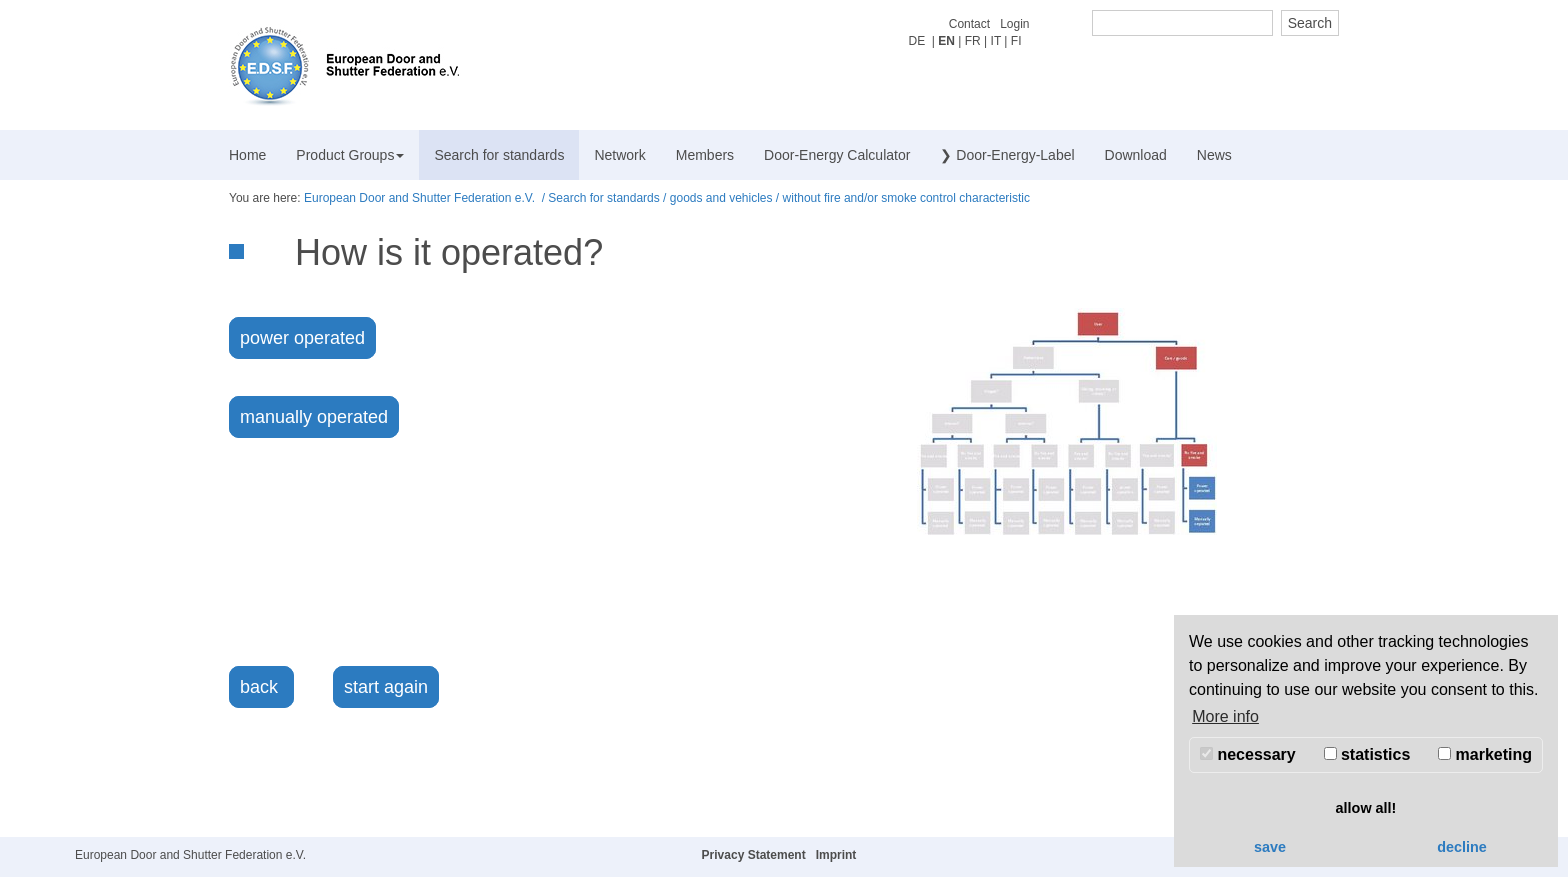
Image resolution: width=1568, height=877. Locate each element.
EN (946, 41)
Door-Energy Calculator (837, 155)
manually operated (314, 417)
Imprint (836, 855)
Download (1136, 155)
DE (917, 41)
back (261, 687)
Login (1014, 24)
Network (619, 155)
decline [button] (1462, 847)
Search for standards (499, 155)
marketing (1485, 754)
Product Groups (350, 155)
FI (1016, 41)
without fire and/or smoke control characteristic (906, 198)
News (1214, 155)
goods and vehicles (721, 198)
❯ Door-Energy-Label (1007, 155)
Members (705, 155)
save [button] (1270, 847)
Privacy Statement (754, 855)
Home (247, 155)
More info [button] (1225, 716)
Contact (969, 24)
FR (973, 41)
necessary (1248, 754)
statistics (1367, 754)
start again (386, 687)
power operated (302, 338)
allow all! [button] (1366, 808)
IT (996, 41)
